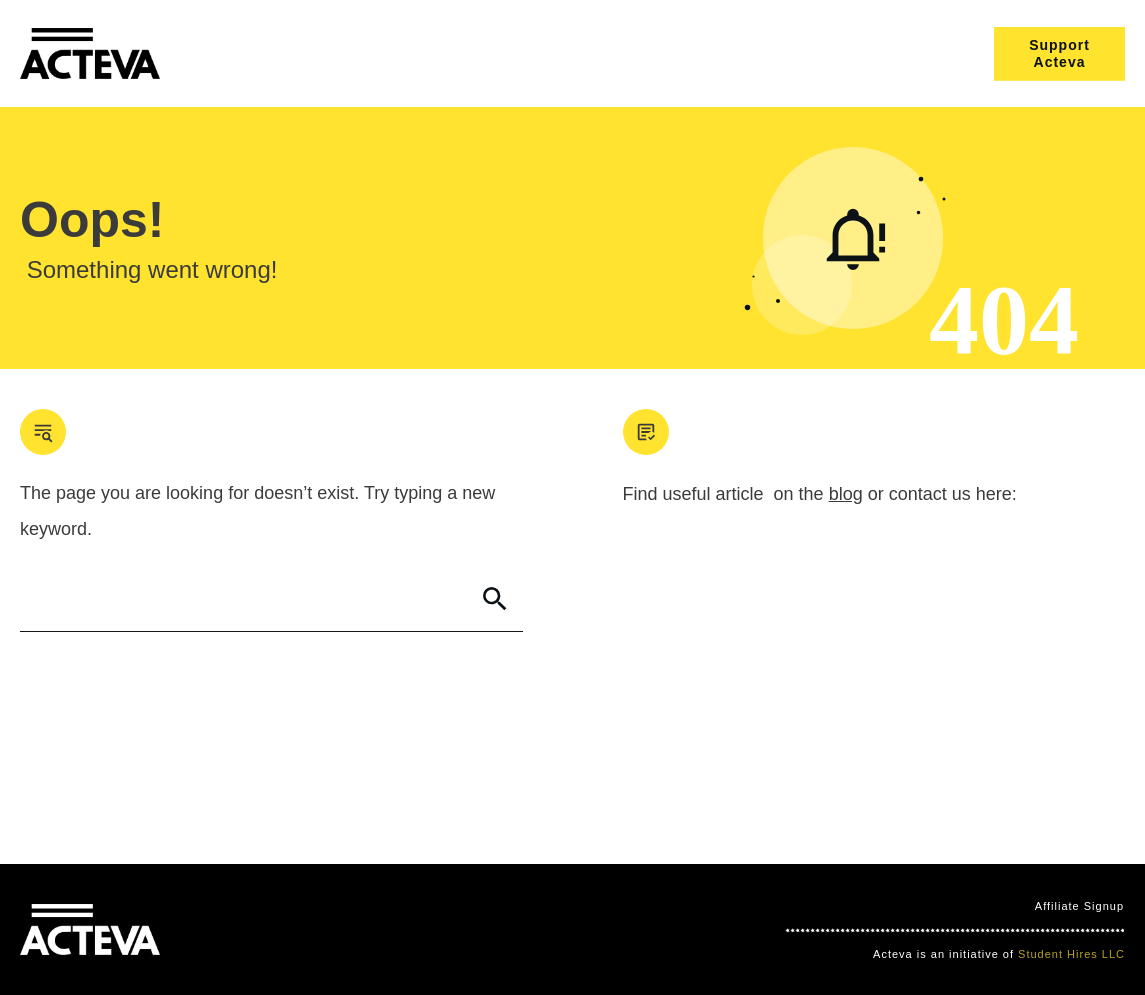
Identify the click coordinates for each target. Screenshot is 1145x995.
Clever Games (319, 930)
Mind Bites (234, 930)
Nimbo (390, 930)
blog (846, 494)
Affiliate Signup (1079, 906)
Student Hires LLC (1071, 954)
